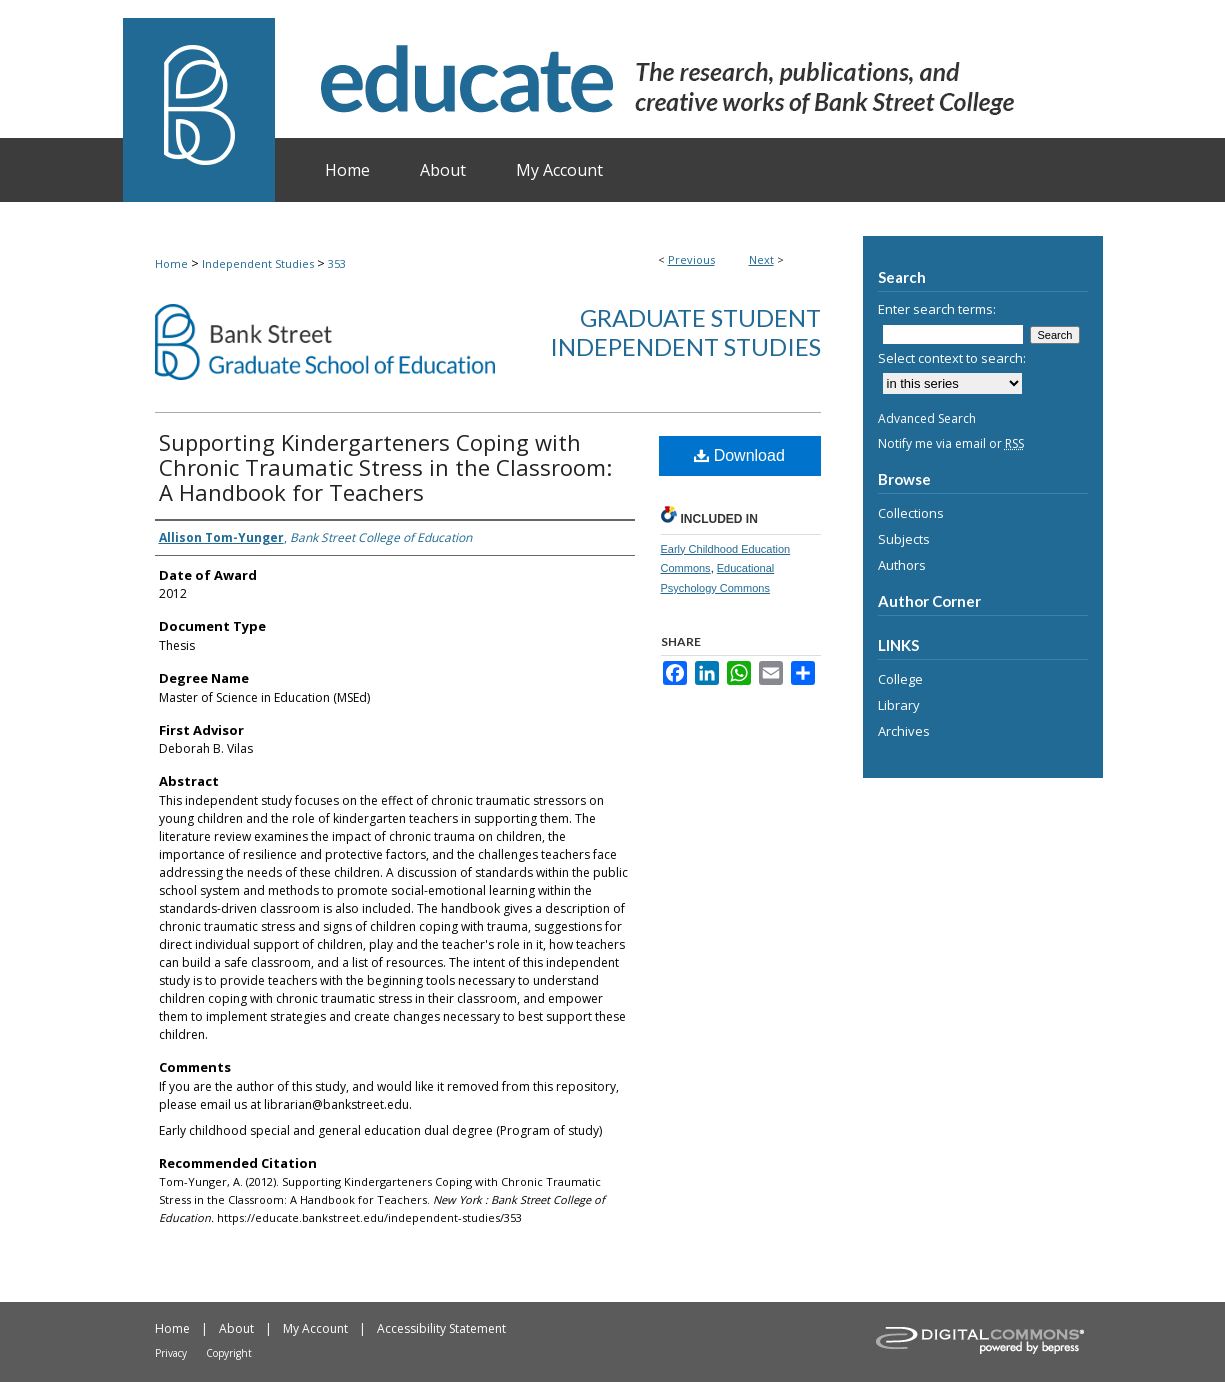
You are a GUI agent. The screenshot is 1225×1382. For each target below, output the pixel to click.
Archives (904, 731)
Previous (691, 259)
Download (739, 455)
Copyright (229, 1353)
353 (337, 263)
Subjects (904, 539)
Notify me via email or (951, 443)
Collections (911, 513)
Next (761, 259)
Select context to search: (952, 358)
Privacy (171, 1353)
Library (899, 705)
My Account (315, 1328)
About (236, 1328)
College (900, 679)
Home (171, 263)
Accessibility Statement (441, 1328)
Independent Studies (258, 263)
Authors (902, 565)
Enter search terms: (937, 309)
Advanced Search (927, 418)
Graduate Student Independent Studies (685, 332)
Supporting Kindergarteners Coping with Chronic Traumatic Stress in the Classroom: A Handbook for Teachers (385, 467)
